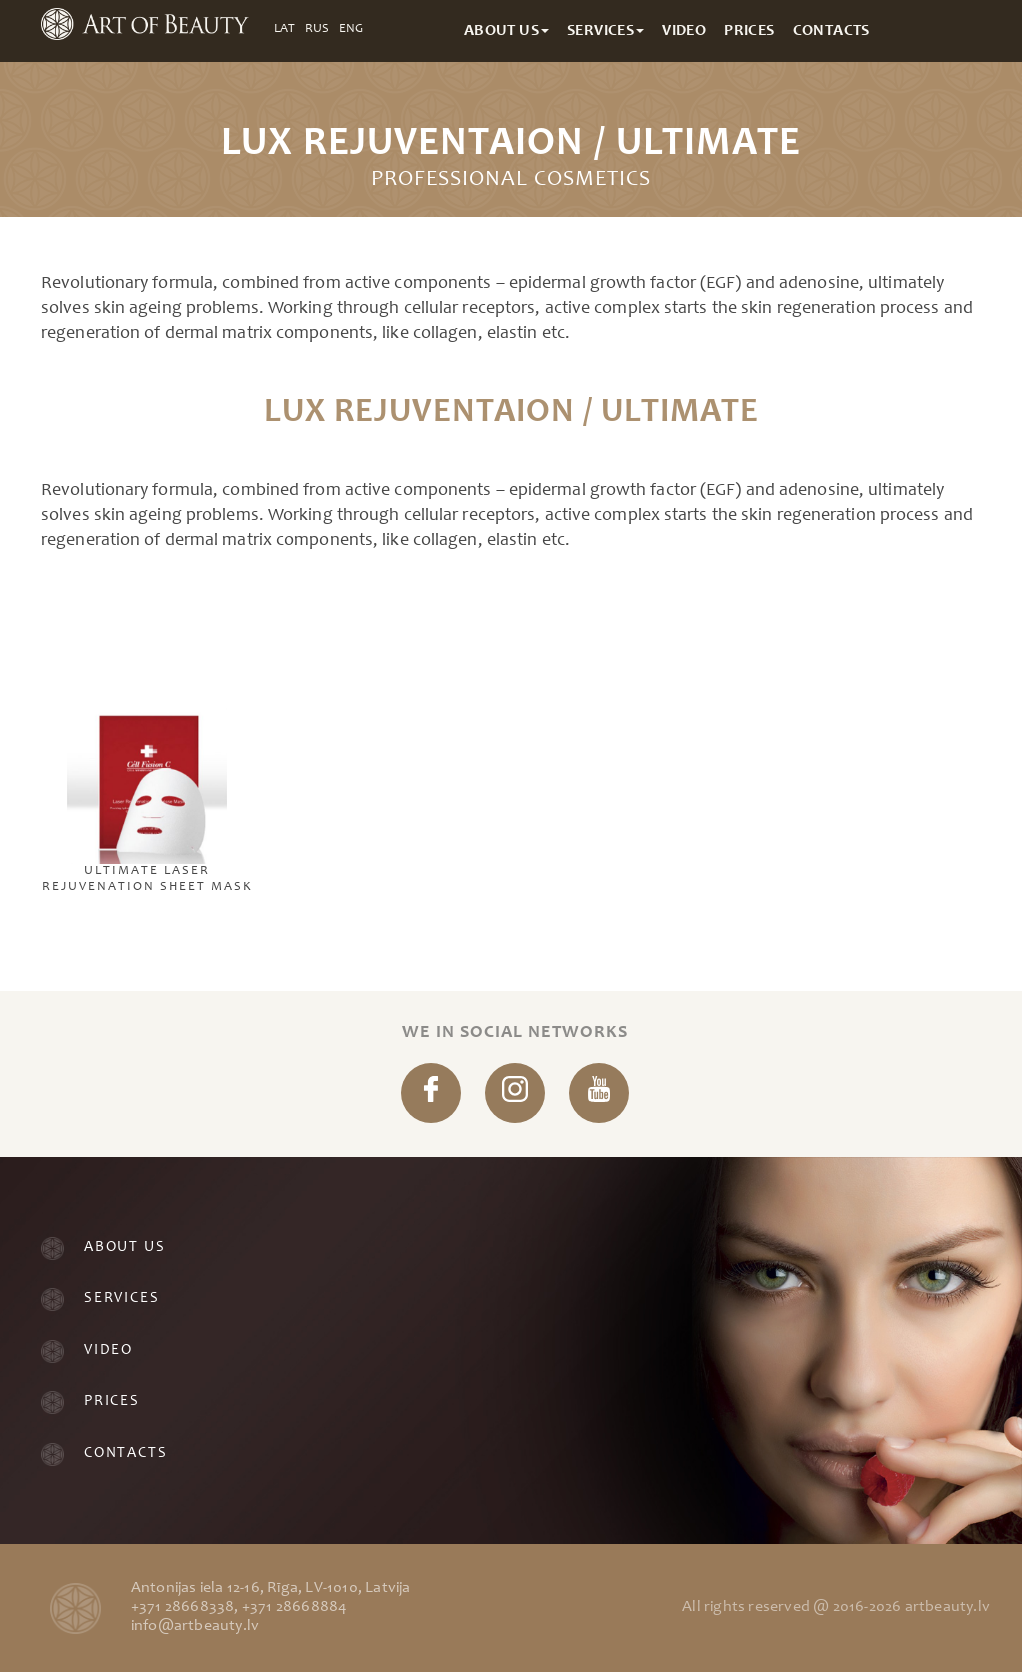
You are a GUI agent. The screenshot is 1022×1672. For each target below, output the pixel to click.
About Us (124, 1247)
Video (108, 1350)
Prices (112, 1401)
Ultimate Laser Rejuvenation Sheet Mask (147, 739)
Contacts (125, 1453)
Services (121, 1298)
